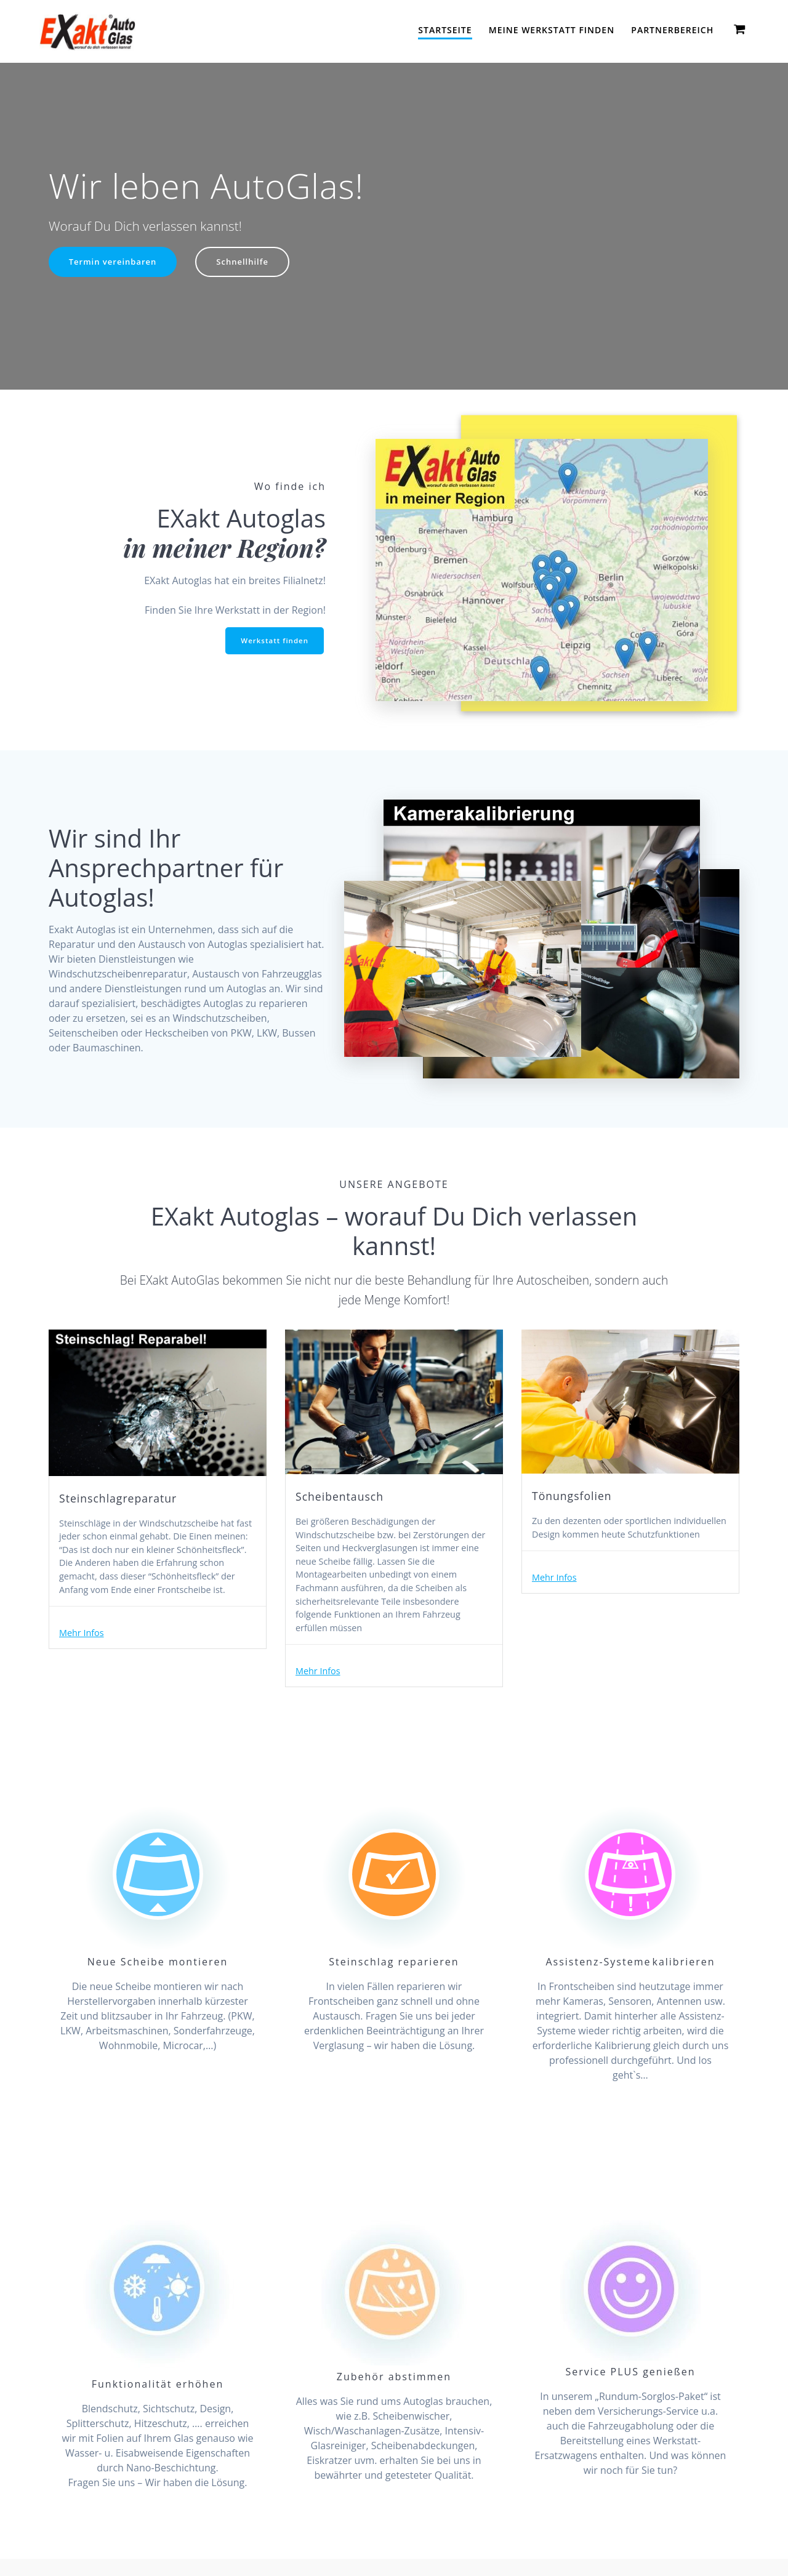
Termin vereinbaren (115, 262)
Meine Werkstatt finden (551, 30)
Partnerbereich (672, 30)
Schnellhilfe (249, 262)
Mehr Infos (84, 1659)
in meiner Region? (224, 548)
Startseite (445, 30)
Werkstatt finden (273, 641)
